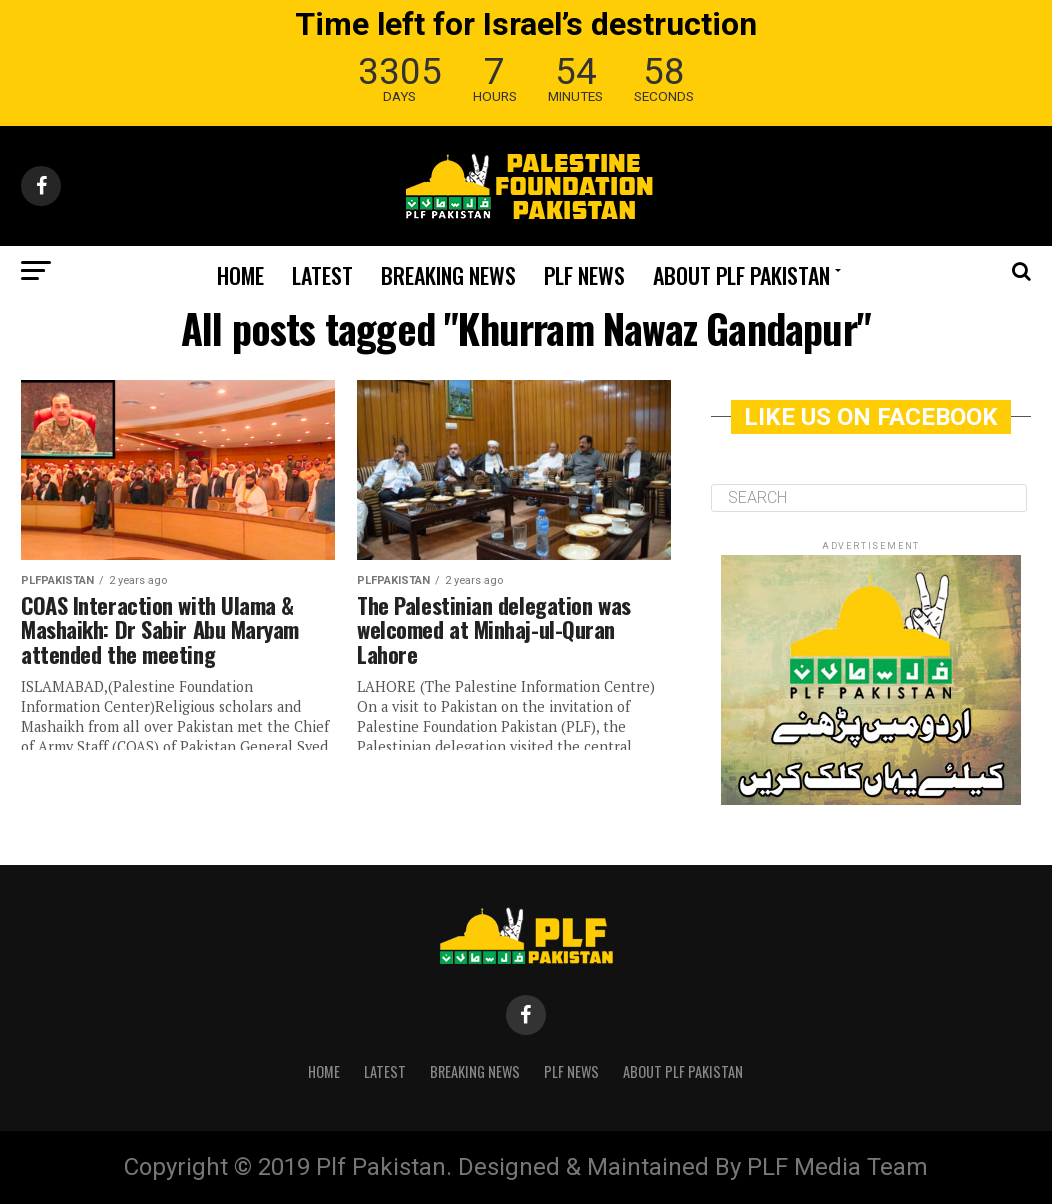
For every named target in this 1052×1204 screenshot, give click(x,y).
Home (240, 275)
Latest (322, 275)
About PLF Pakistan (741, 275)
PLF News (584, 275)
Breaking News (448, 275)
